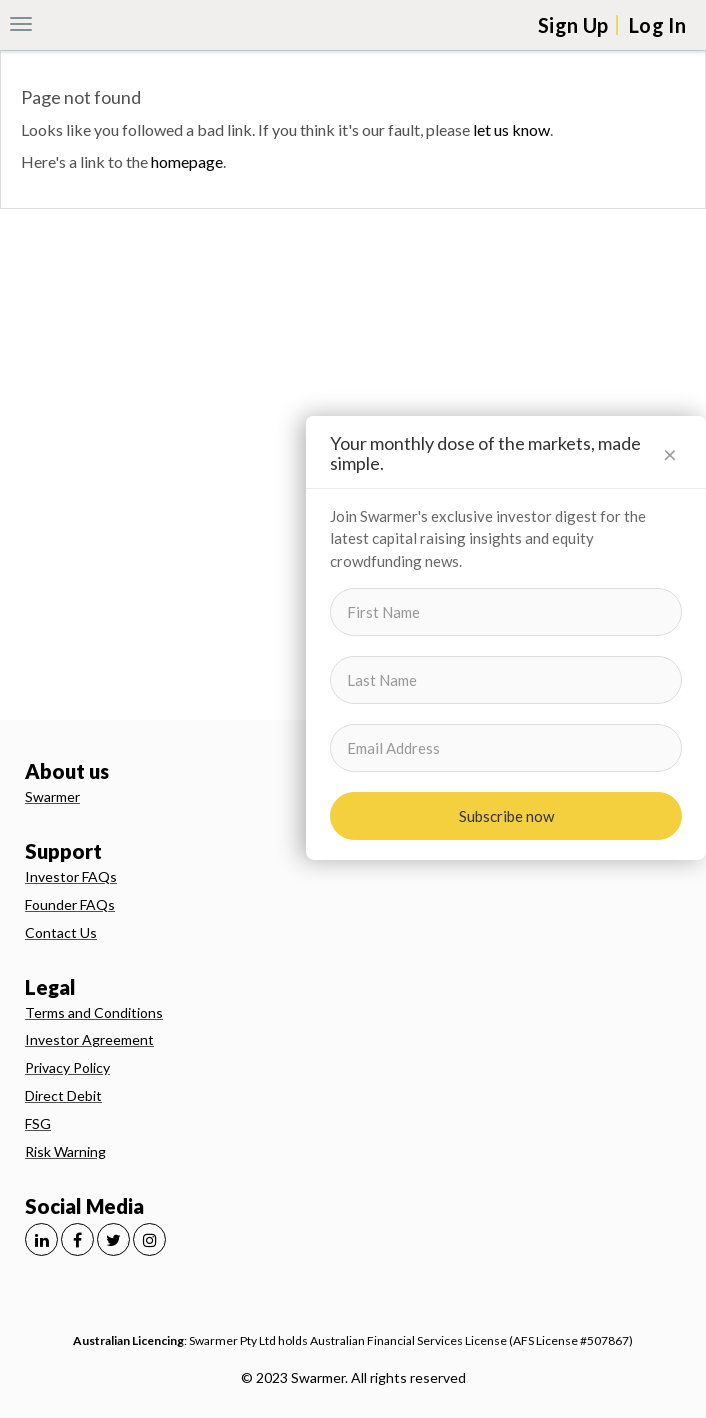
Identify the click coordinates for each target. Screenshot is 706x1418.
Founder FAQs (70, 904)
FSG (38, 1123)
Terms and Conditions (94, 1012)
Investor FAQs (71, 876)
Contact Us (61, 932)
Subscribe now (506, 816)
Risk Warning (65, 1151)
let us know (511, 129)
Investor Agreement (89, 1039)
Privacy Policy (67, 1067)
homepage (187, 161)
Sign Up (573, 25)
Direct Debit (63, 1095)
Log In (657, 25)
